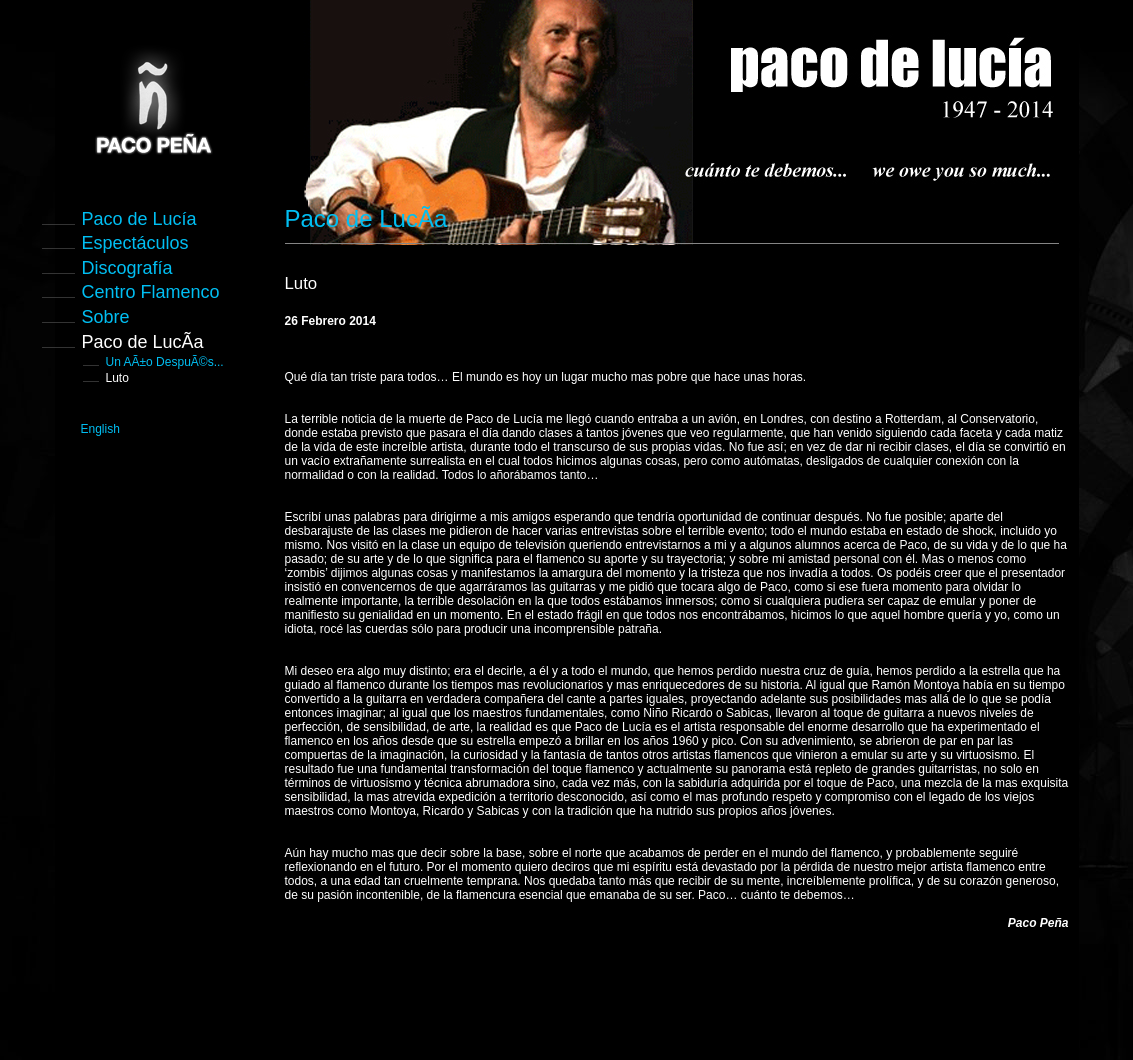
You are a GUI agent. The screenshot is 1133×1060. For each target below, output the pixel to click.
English (100, 429)
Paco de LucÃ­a (143, 342)
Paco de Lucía (139, 219)
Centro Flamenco (151, 292)
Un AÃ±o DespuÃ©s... (165, 362)
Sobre (106, 317)
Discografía (127, 268)
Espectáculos (135, 243)
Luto (117, 378)
